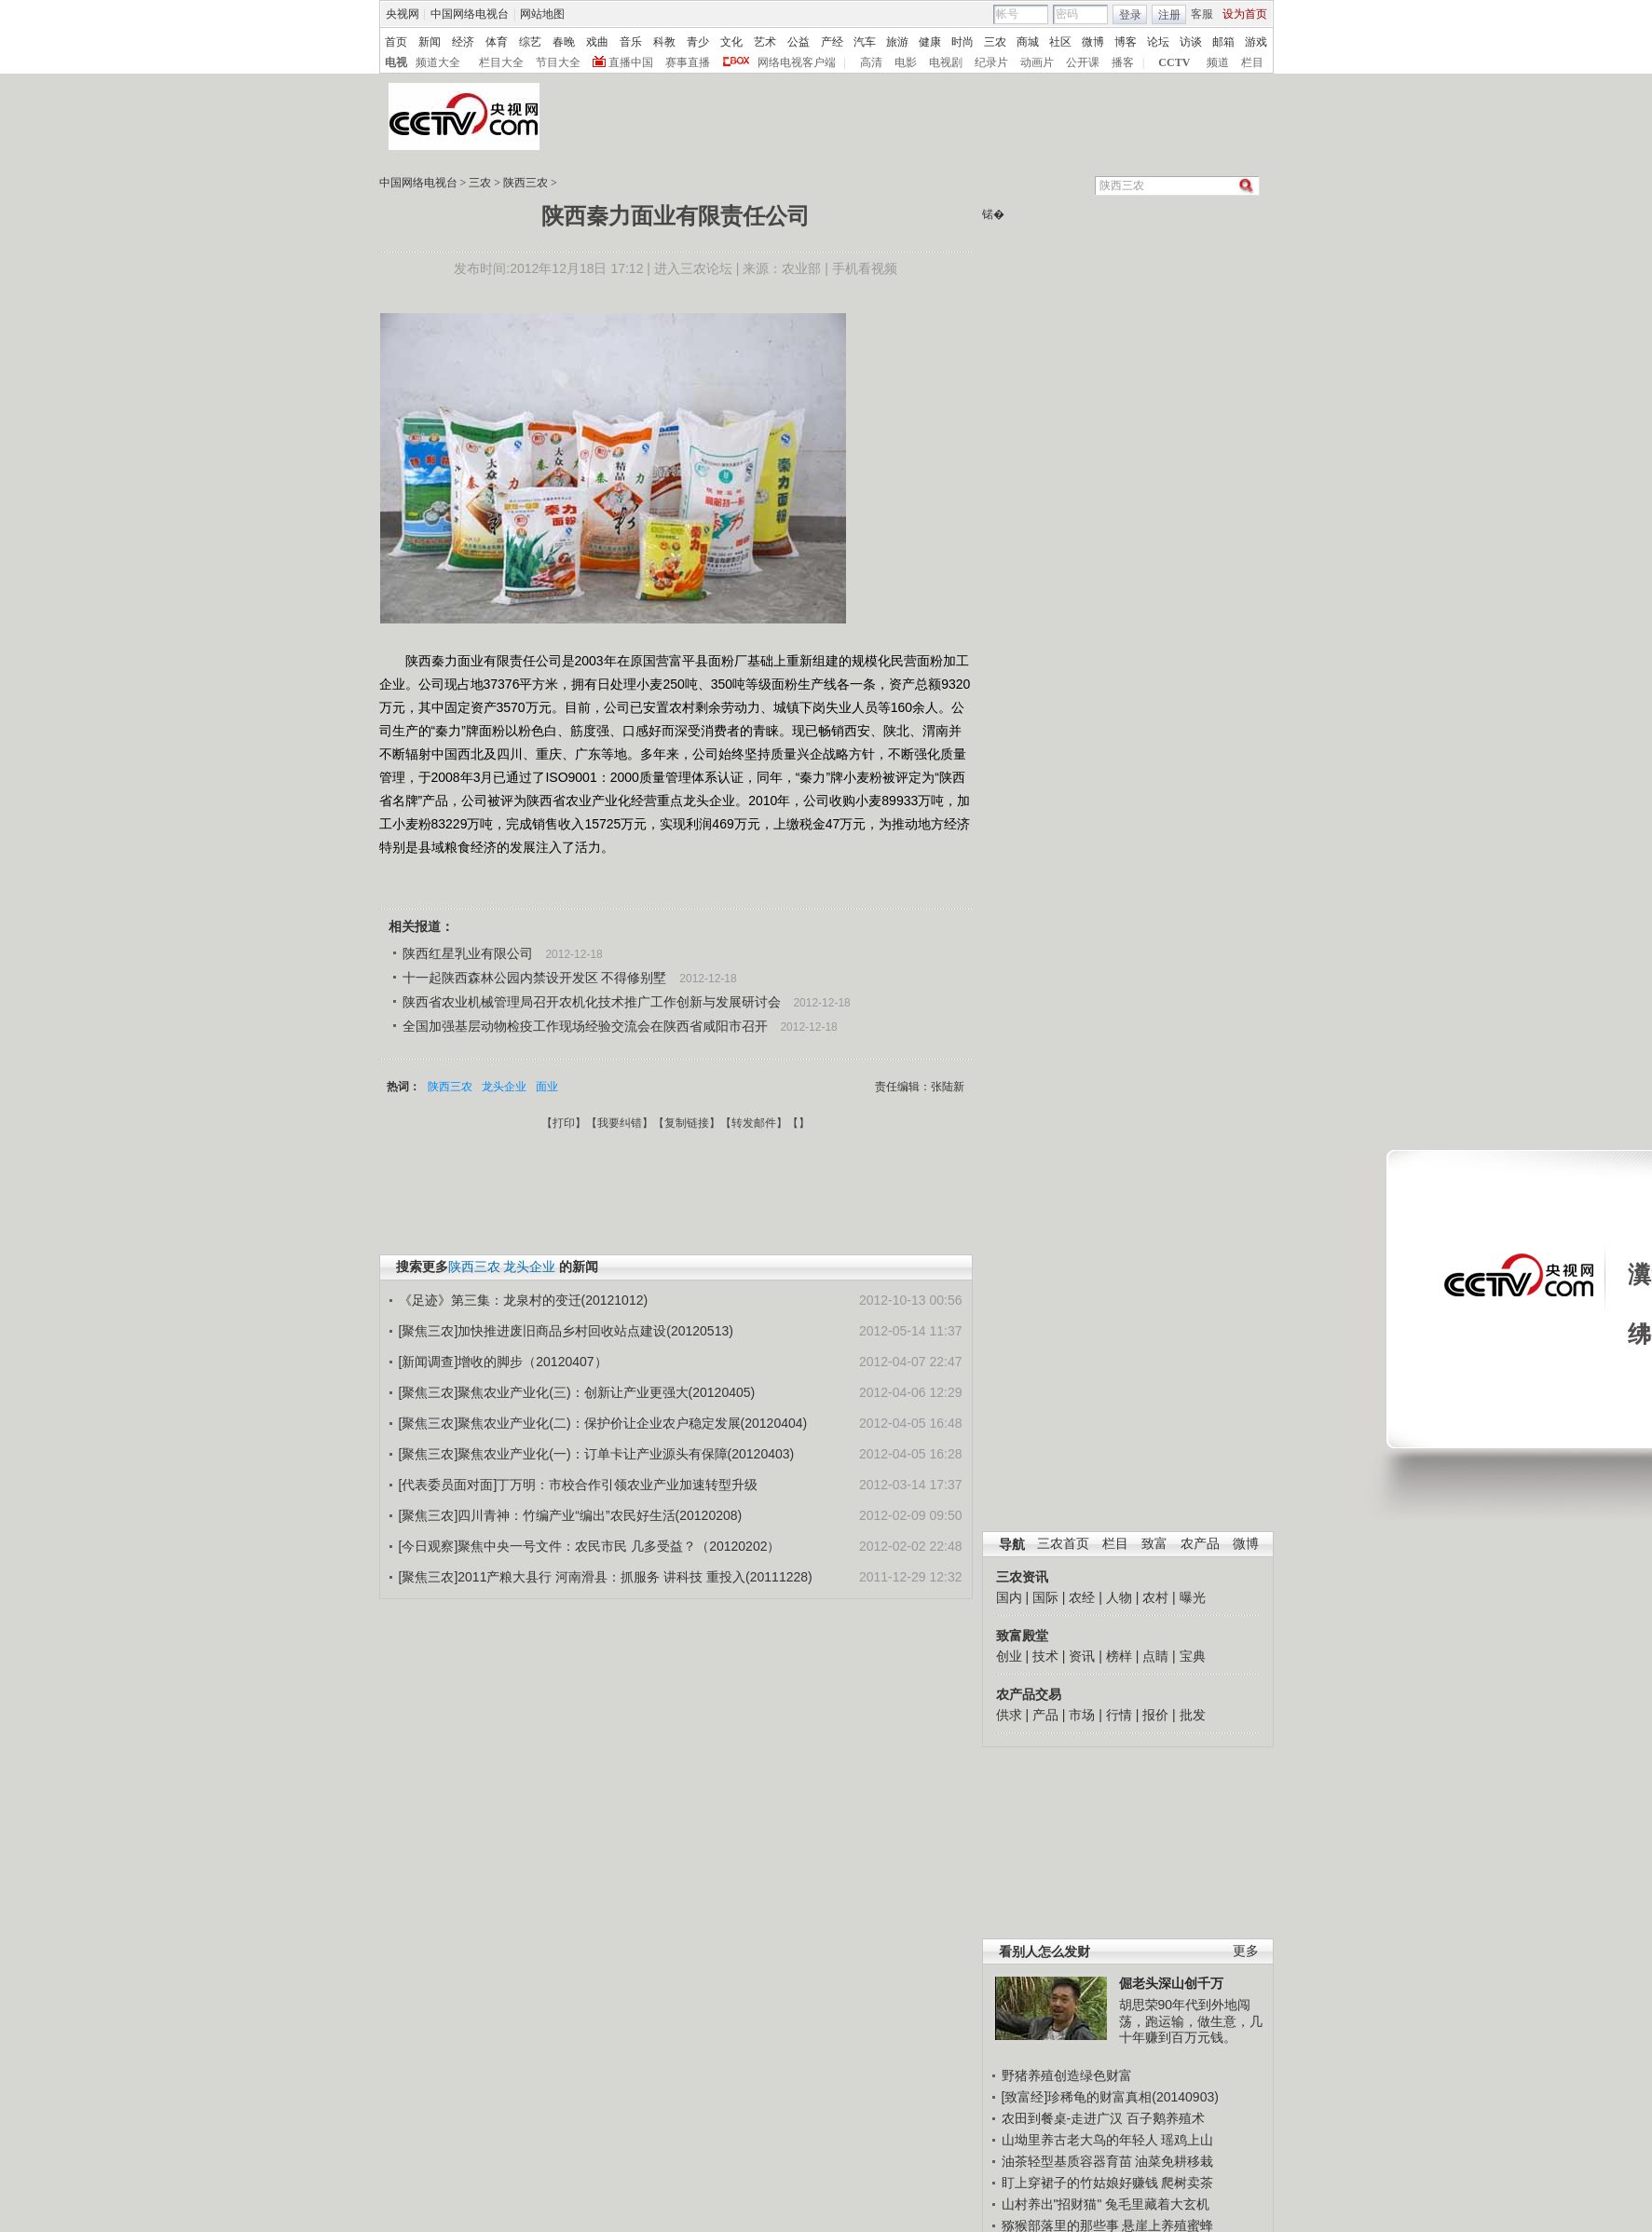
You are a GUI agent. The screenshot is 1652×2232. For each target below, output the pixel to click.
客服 (1202, 14)
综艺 (530, 41)
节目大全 (558, 62)
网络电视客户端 (797, 62)
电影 (905, 62)
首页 (396, 41)
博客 (1125, 41)
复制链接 (686, 1123)
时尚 (962, 41)
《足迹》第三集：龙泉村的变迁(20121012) (524, 1300)
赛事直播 (687, 62)
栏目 (1252, 62)
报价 (1155, 1714)
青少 (698, 41)
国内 (1009, 1597)
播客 (1123, 62)
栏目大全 (501, 62)
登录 (1130, 14)
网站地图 (542, 14)
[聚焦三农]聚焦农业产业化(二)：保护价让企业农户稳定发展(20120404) (603, 1423)
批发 (1193, 1714)
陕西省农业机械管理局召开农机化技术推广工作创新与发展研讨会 (592, 1001)
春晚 (564, 41)
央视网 (402, 14)
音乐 (631, 41)
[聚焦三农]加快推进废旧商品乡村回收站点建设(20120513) (566, 1330)
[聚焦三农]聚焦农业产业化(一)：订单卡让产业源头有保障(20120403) (597, 1453)
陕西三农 (525, 182)
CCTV (1174, 62)
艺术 (765, 41)
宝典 (1193, 1656)
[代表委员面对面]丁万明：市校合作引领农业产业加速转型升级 (578, 1484)
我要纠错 (619, 1123)
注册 (1169, 14)
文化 (731, 41)
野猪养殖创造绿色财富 (1067, 2075)
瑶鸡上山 (1187, 2139)
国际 (1045, 1597)
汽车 (864, 41)
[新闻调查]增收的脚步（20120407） (503, 1361)
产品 (1045, 1714)
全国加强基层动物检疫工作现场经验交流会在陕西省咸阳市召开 (585, 1026)
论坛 (1158, 41)
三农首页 (1063, 1544)
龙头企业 (504, 1086)
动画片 (1037, 62)
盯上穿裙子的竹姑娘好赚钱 (1080, 2182)
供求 (1009, 1714)
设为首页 (1244, 14)
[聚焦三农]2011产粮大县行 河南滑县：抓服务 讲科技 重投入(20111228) (605, 1576)
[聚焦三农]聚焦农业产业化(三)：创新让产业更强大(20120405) (577, 1392)
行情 (1119, 1714)
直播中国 (630, 62)
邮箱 (1223, 41)
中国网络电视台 (469, 14)
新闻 (429, 41)
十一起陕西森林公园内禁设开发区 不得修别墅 (535, 977)
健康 (930, 41)
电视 (396, 62)
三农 (995, 41)
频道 (1218, 62)
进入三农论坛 (693, 268)
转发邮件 (753, 1123)
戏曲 (597, 41)
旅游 (897, 41)
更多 (1246, 1951)
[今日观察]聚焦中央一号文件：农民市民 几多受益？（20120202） (590, 1546)
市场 (1082, 1714)
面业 (547, 1086)
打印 (564, 1123)
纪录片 (991, 62)
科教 (664, 41)
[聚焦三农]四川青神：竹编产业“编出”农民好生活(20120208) (571, 1515)
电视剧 (946, 62)
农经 (1082, 1597)
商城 (1028, 41)
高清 (871, 62)
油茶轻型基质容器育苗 (1067, 2161)
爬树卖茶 (1187, 2182)
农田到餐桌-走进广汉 (1063, 2118)
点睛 (1155, 1656)
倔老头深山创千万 (1171, 1983)
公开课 (1082, 62)
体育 (496, 41)
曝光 (1193, 1597)
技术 (1045, 1656)
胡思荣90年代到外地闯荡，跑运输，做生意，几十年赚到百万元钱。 (1191, 2021)
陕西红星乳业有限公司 (468, 953)
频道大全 (438, 62)
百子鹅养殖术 (1165, 2118)
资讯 (1082, 1656)
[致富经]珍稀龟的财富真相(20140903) (1110, 2096)
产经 (832, 41)
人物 (1119, 1597)
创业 (1009, 1656)
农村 (1155, 1597)
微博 (1093, 41)
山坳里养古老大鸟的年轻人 (1080, 2139)
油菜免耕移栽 (1174, 2161)
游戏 (1256, 41)
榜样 (1119, 1656)
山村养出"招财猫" (1052, 2204)
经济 (463, 41)
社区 (1060, 41)
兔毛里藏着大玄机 (1157, 2204)
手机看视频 (864, 268)
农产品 (1200, 1544)
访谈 (1191, 41)
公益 (798, 41)
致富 (1154, 1544)
